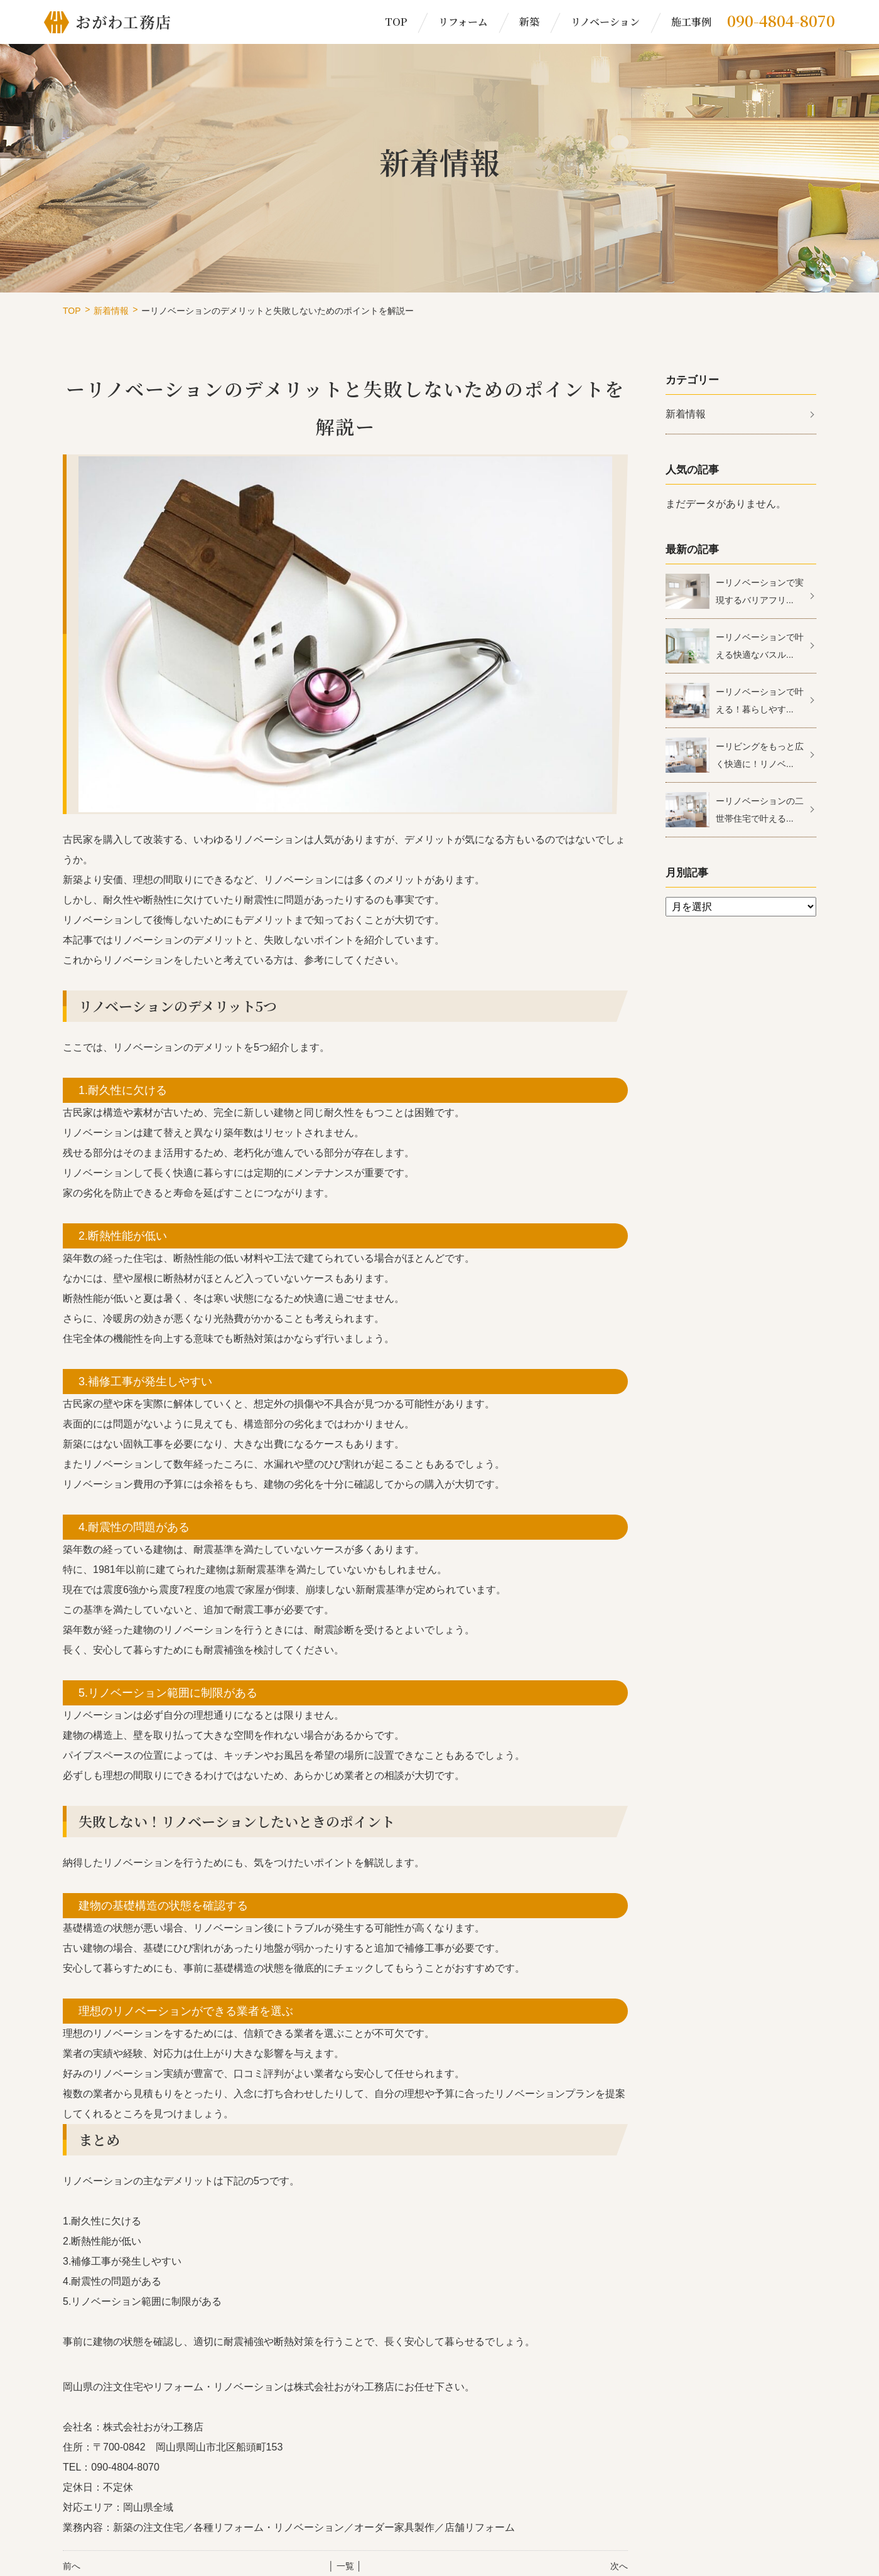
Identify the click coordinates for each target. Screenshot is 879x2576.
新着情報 (111, 311)
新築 (529, 21)
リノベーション (605, 21)
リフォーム (463, 21)
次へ (619, 2566)
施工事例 (691, 21)
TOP (396, 21)
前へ (71, 2566)
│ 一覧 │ (345, 2566)
